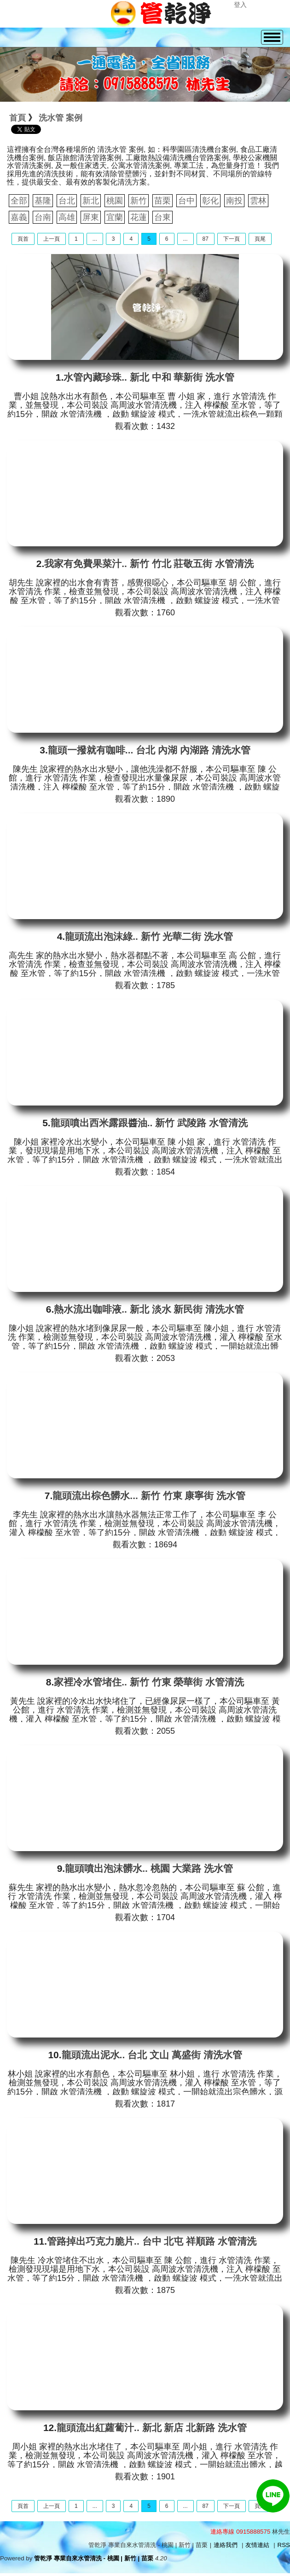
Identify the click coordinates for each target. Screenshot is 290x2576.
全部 (19, 200)
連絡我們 (226, 2544)
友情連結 (257, 2544)
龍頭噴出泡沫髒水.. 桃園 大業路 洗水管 (149, 1868)
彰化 (210, 200)
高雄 (66, 217)
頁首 (23, 239)
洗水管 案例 (60, 117)
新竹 (138, 200)
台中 (186, 200)
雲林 (258, 200)
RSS (284, 2544)
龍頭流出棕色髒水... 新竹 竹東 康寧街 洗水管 (148, 1495)
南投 (234, 200)
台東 (162, 217)
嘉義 (19, 217)
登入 (240, 4)
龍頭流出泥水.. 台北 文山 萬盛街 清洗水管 (152, 2054)
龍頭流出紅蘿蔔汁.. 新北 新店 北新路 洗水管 (152, 2427)
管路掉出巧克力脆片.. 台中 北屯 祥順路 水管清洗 (151, 2241)
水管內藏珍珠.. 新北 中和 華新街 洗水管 (149, 377)
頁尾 (260, 239)
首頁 (17, 117)
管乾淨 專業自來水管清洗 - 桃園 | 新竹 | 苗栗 (93, 2558)
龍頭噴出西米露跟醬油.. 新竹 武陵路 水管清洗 (149, 1122)
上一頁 (51, 239)
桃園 (114, 200)
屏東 (90, 217)
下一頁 (231, 239)
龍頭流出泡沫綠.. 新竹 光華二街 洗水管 (149, 936)
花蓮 (138, 217)
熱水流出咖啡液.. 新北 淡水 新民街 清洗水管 (149, 1309)
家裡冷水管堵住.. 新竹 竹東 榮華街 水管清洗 (149, 1682)
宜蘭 (114, 217)
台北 (66, 200)
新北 (90, 200)
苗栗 (162, 200)
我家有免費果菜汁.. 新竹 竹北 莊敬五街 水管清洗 (149, 563)
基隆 (43, 200)
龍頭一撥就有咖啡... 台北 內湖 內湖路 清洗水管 (149, 750)
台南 (43, 217)
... (95, 239)
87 (206, 239)
